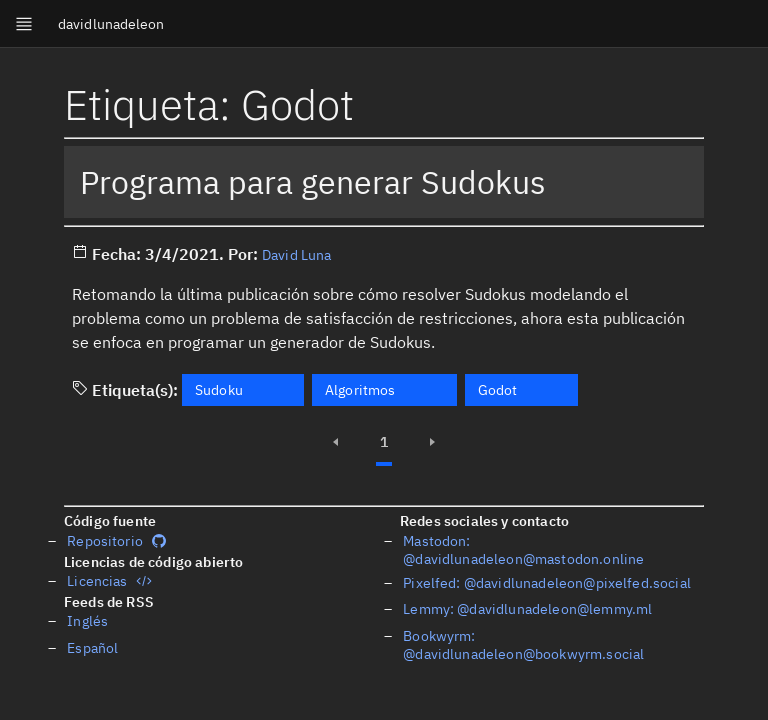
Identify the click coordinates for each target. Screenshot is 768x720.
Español (92, 648)
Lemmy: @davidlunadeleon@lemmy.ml (527, 609)
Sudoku (219, 390)
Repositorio (117, 541)
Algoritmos (360, 390)
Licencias (109, 581)
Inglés (87, 621)
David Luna (297, 255)
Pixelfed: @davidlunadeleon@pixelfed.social (547, 583)
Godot (498, 390)
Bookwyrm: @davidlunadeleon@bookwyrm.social (523, 645)
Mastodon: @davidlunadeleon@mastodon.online (523, 550)
